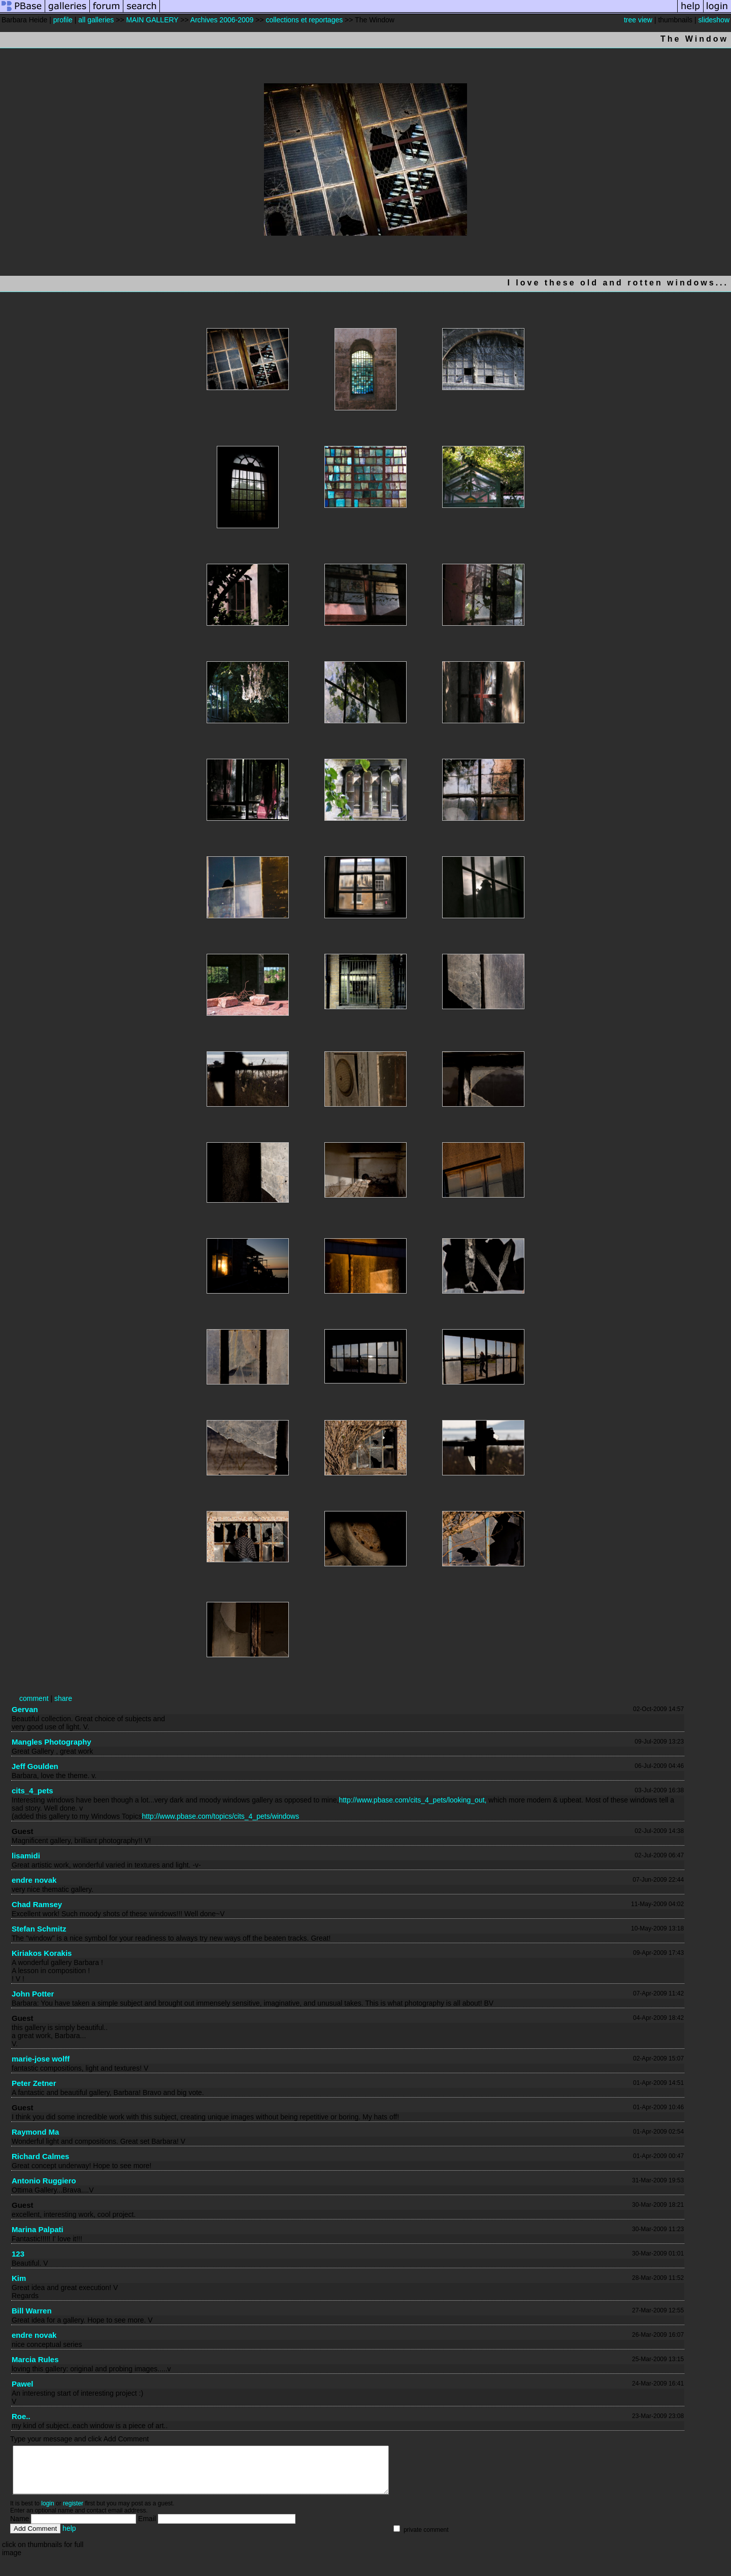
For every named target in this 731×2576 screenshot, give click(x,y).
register (73, 2512)
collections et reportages (304, 20)
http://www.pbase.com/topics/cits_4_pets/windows (221, 1816)
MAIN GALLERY (152, 20)
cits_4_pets (32, 1790)
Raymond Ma (35, 2132)
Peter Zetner (34, 2083)
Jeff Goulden (35, 1766)
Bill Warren (32, 2310)
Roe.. (21, 2416)
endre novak (34, 1880)
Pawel (23, 2383)
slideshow (714, 20)
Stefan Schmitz (39, 1928)
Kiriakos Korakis (42, 1953)
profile (63, 20)
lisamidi (26, 1855)
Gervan (25, 1709)
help (69, 2537)
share (63, 1698)
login (47, 2512)
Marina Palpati (37, 2229)
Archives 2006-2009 (222, 20)
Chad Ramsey (37, 1904)
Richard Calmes (40, 2156)
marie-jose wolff (41, 2058)
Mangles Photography (51, 1741)
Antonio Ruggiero (44, 2180)
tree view (638, 20)
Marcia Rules (35, 2359)
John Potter (33, 1993)
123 (18, 2253)
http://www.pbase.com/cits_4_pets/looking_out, (412, 1800)
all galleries (96, 20)
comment (34, 1698)
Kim (19, 2278)
